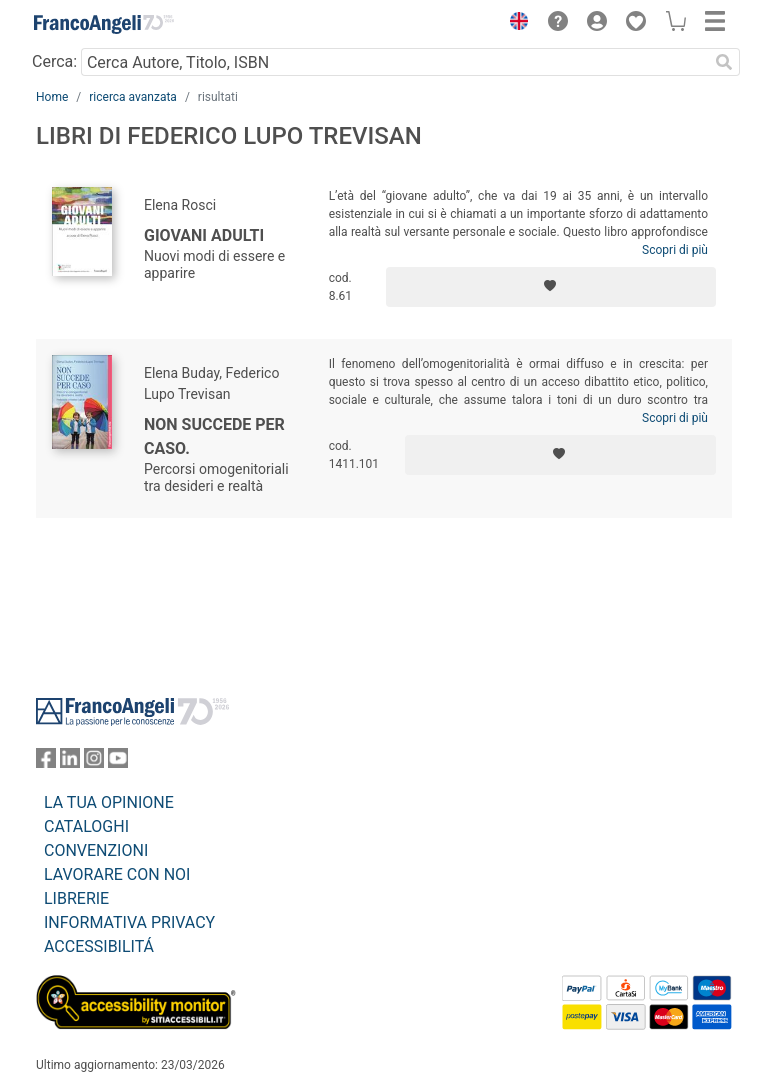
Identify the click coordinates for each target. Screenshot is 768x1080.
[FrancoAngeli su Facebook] (46, 762)
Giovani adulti (204, 235)
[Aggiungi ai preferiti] (551, 287)
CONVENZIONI (96, 850)
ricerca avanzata (133, 97)
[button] (514, 24)
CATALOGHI (86, 826)
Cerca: (54, 61)
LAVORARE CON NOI (117, 874)
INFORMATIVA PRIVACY (129, 922)
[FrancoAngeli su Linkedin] (70, 762)
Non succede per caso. (214, 436)
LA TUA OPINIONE (109, 802)
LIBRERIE (76, 898)
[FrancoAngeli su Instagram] (94, 762)
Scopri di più (675, 250)
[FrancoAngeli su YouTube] (118, 762)
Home (52, 97)
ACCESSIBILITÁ (99, 946)
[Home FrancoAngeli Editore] (104, 24)
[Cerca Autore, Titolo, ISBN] (394, 62)
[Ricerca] (724, 62)
